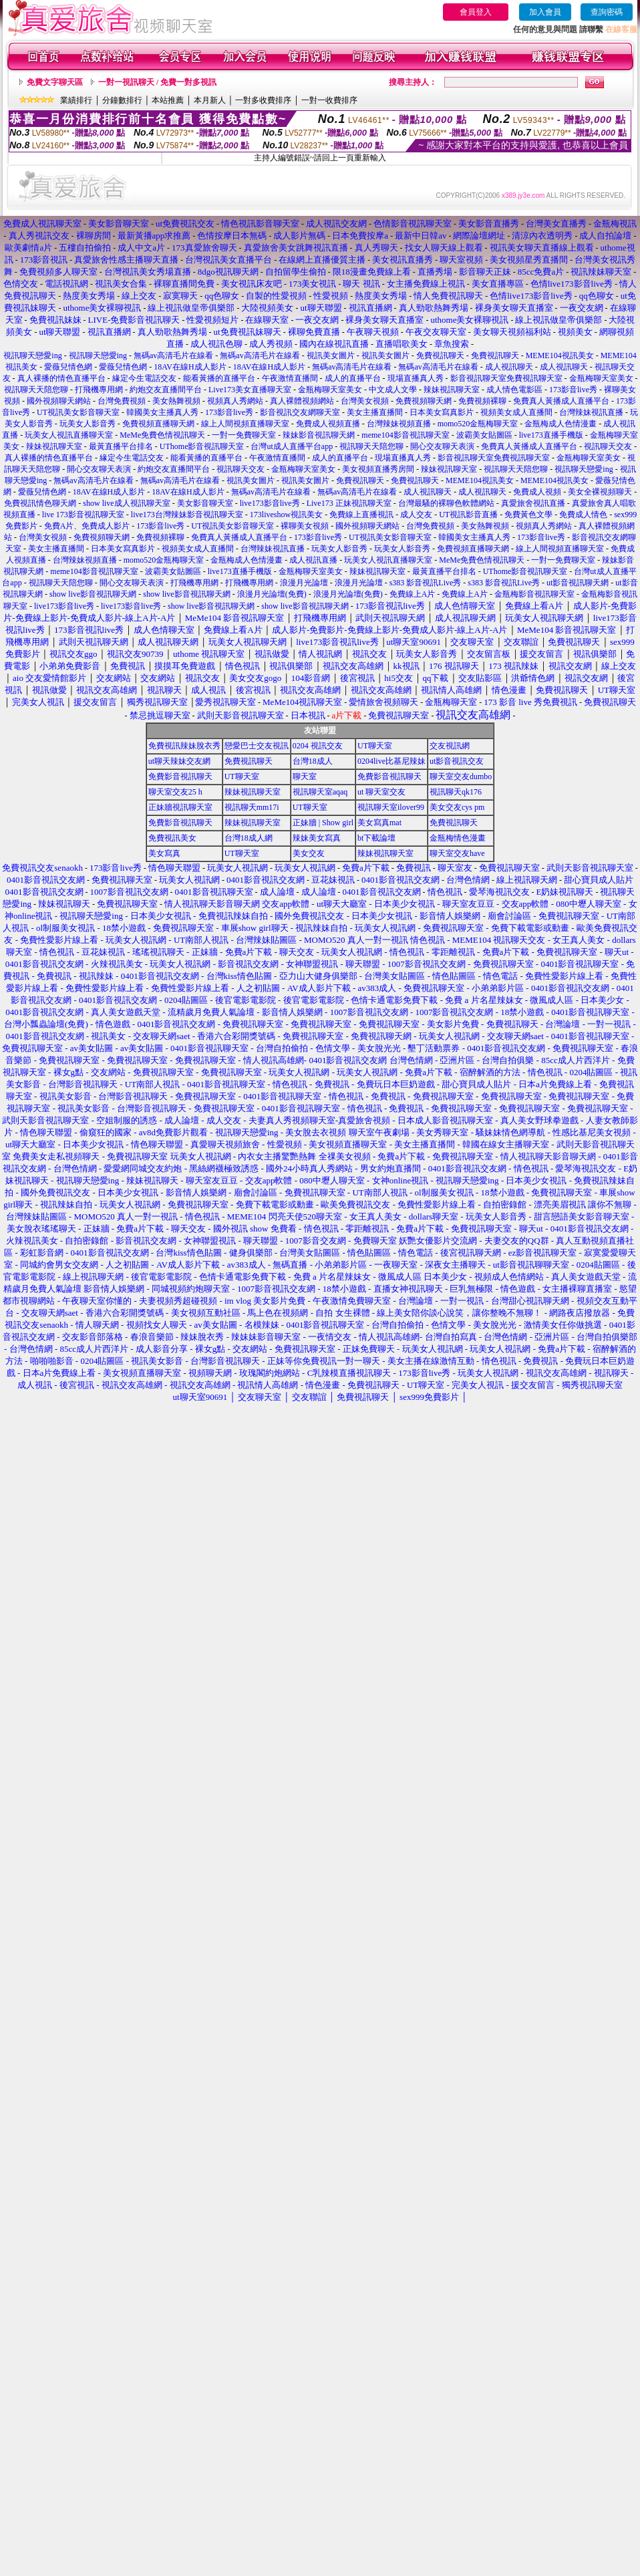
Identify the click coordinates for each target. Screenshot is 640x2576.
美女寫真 (164, 853)
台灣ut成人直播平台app (292, 446)
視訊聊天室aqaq (320, 792)
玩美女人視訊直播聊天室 (69, 435)
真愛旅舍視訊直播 (533, 503)
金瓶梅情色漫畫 (458, 838)
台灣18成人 (313, 761)
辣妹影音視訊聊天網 (319, 435)
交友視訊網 (450, 745)
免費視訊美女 (172, 838)
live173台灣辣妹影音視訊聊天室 (187, 514)
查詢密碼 (607, 12)
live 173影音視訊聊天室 (83, 514)
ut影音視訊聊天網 (577, 582)
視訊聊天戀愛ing (33, 355)
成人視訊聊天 (509, 367)
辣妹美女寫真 (317, 838)
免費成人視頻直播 (328, 423)
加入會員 (545, 12)
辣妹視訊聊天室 (452, 389)
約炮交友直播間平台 (166, 389)
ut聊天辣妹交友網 (179, 761)
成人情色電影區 (514, 389)
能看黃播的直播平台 (219, 378)
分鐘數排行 (122, 100)
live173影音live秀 (270, 503)
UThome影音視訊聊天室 (202, 446)
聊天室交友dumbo (461, 776)
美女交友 (309, 853)
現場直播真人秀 (415, 378)
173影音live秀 (573, 389)
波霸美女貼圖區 (484, 435)
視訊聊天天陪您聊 (36, 389)
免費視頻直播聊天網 (158, 423)
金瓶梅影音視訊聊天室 (534, 594)
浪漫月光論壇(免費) (272, 594)
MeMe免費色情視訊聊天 (162, 435)
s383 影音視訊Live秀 (425, 582)
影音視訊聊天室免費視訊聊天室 (506, 378)
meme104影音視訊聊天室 (405, 435)
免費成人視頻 (537, 491)
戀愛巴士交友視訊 (256, 745)
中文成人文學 (393, 389)
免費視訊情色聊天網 (40, 503)
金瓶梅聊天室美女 (601, 378)
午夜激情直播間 (290, 378)
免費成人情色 (583, 514)
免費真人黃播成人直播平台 (561, 401)
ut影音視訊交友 (457, 761)
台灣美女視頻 (365, 401)
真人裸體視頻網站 (302, 401)
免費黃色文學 (528, 514)
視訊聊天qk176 (456, 792)
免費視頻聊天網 (423, 401)
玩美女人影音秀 (87, 423)
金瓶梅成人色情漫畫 (560, 423)
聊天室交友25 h (175, 792)
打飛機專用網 (99, 389)
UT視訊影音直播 (468, 514)
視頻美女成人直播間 (516, 412)
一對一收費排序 (329, 100)
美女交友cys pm (457, 807)
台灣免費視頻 (122, 401)
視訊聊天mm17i (251, 807)
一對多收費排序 (263, 100)
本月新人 (210, 100)
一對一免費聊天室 (244, 435)
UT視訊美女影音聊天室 (78, 412)
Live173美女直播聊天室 (249, 389)
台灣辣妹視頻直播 (399, 423)
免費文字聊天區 (55, 82)
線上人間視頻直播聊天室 (245, 423)
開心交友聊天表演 (442, 446)
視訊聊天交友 (608, 446)
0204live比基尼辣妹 (391, 761)
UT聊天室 (374, 745)
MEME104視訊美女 (560, 355)
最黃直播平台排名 (121, 446)
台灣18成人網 (248, 838)
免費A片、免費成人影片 (87, 526)
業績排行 (76, 100)
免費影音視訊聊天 (180, 776)
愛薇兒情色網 (68, 367)
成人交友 (416, 514)
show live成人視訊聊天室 (126, 503)
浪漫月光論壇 (304, 582)
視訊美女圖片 (331, 355)
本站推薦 (168, 100)
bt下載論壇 (376, 838)
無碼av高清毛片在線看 (173, 355)
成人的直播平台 (353, 378)
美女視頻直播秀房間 (378, 469)
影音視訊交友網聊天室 (300, 412)
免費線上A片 (412, 594)
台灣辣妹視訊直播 (591, 412)
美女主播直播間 (375, 412)
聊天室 (305, 776)
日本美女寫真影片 (442, 412)
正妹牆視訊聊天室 (180, 807)
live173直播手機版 (551, 435)
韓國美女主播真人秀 (162, 412)
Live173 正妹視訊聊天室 (349, 503)
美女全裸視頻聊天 (600, 491)
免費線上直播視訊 (361, 514)
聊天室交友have (457, 853)
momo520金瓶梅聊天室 (478, 423)
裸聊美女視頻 (305, 526)
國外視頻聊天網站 (59, 401)
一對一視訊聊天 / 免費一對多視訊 (157, 82)
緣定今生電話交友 (144, 378)
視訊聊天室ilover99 (390, 807)
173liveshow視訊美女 (286, 514)
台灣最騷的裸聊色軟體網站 (446, 503)
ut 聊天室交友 (381, 792)
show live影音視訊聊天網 (92, 594)
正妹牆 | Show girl (323, 822)
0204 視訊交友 (318, 745)
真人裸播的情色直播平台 (61, 378)
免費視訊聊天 (440, 355)
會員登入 (476, 12)
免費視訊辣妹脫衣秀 (184, 745)
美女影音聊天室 (205, 503)
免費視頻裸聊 (482, 401)
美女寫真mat (379, 822)
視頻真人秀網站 (235, 401)
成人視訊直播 (313, 560)
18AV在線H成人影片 (190, 367)
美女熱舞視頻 (176, 401)
